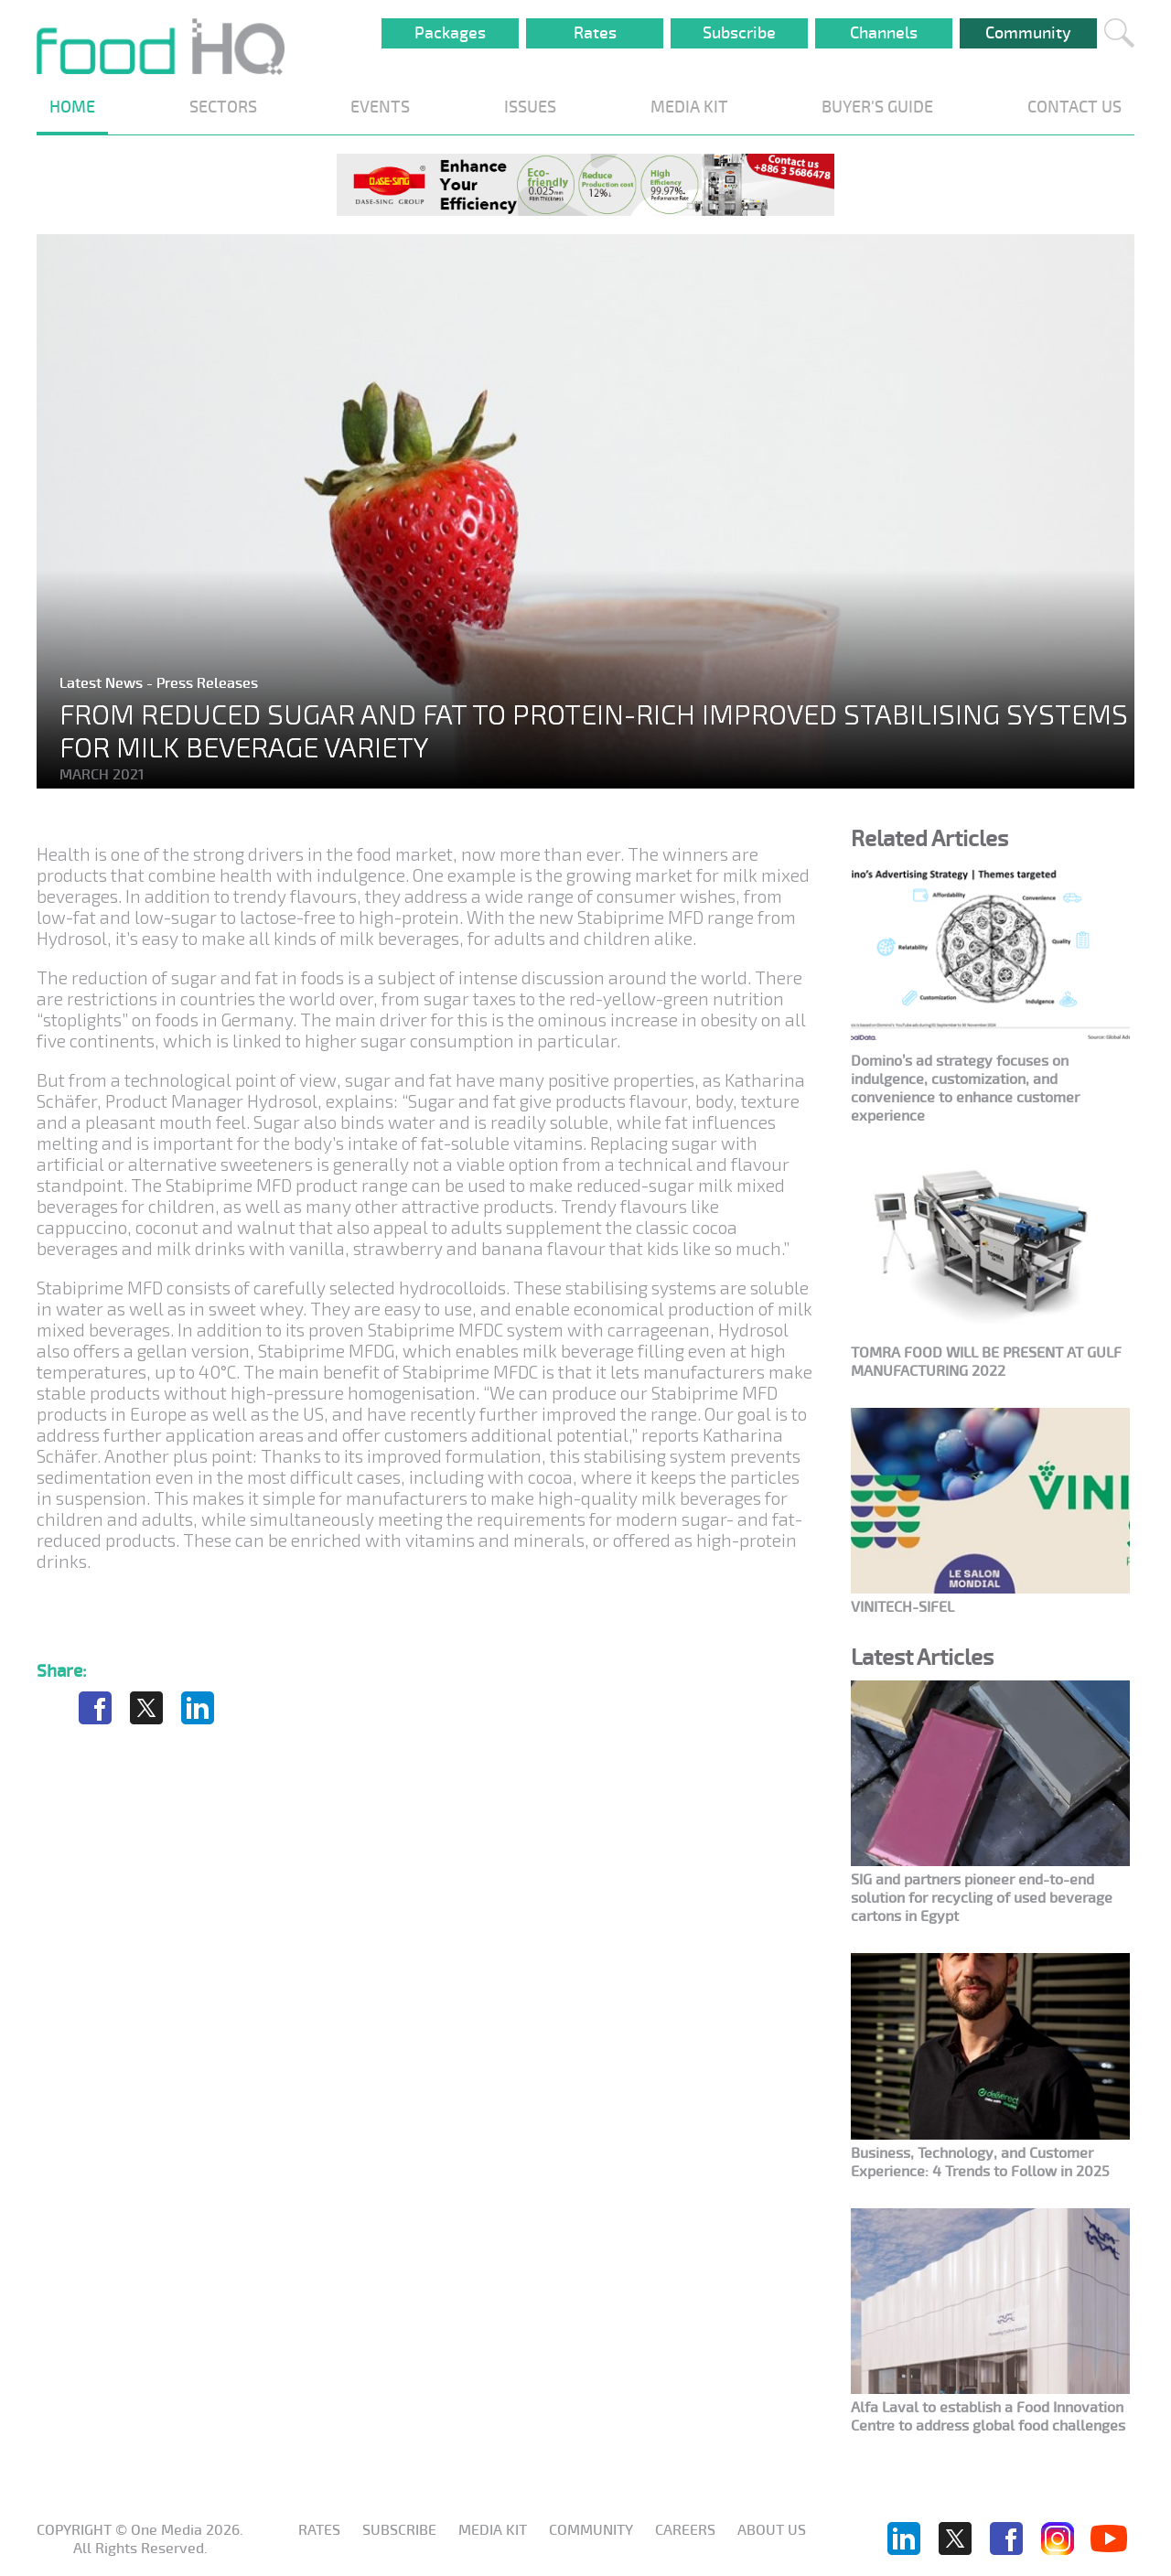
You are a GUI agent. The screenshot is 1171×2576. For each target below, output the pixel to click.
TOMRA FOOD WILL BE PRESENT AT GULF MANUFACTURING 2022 (986, 1362)
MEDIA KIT (689, 107)
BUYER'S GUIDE (877, 107)
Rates (595, 33)
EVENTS (380, 107)
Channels (884, 33)
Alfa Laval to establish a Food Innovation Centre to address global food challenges (988, 2417)
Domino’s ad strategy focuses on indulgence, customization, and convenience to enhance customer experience (965, 1088)
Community (1028, 33)
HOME (72, 107)
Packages (450, 33)
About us (771, 2530)
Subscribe (739, 33)
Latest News (102, 683)
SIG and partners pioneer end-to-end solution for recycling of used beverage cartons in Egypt (981, 1898)
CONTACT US (1074, 107)
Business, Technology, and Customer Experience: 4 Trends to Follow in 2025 (980, 2162)
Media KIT (492, 2530)
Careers (685, 2530)
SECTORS (223, 107)
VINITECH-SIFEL (902, 1607)
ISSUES (530, 107)
